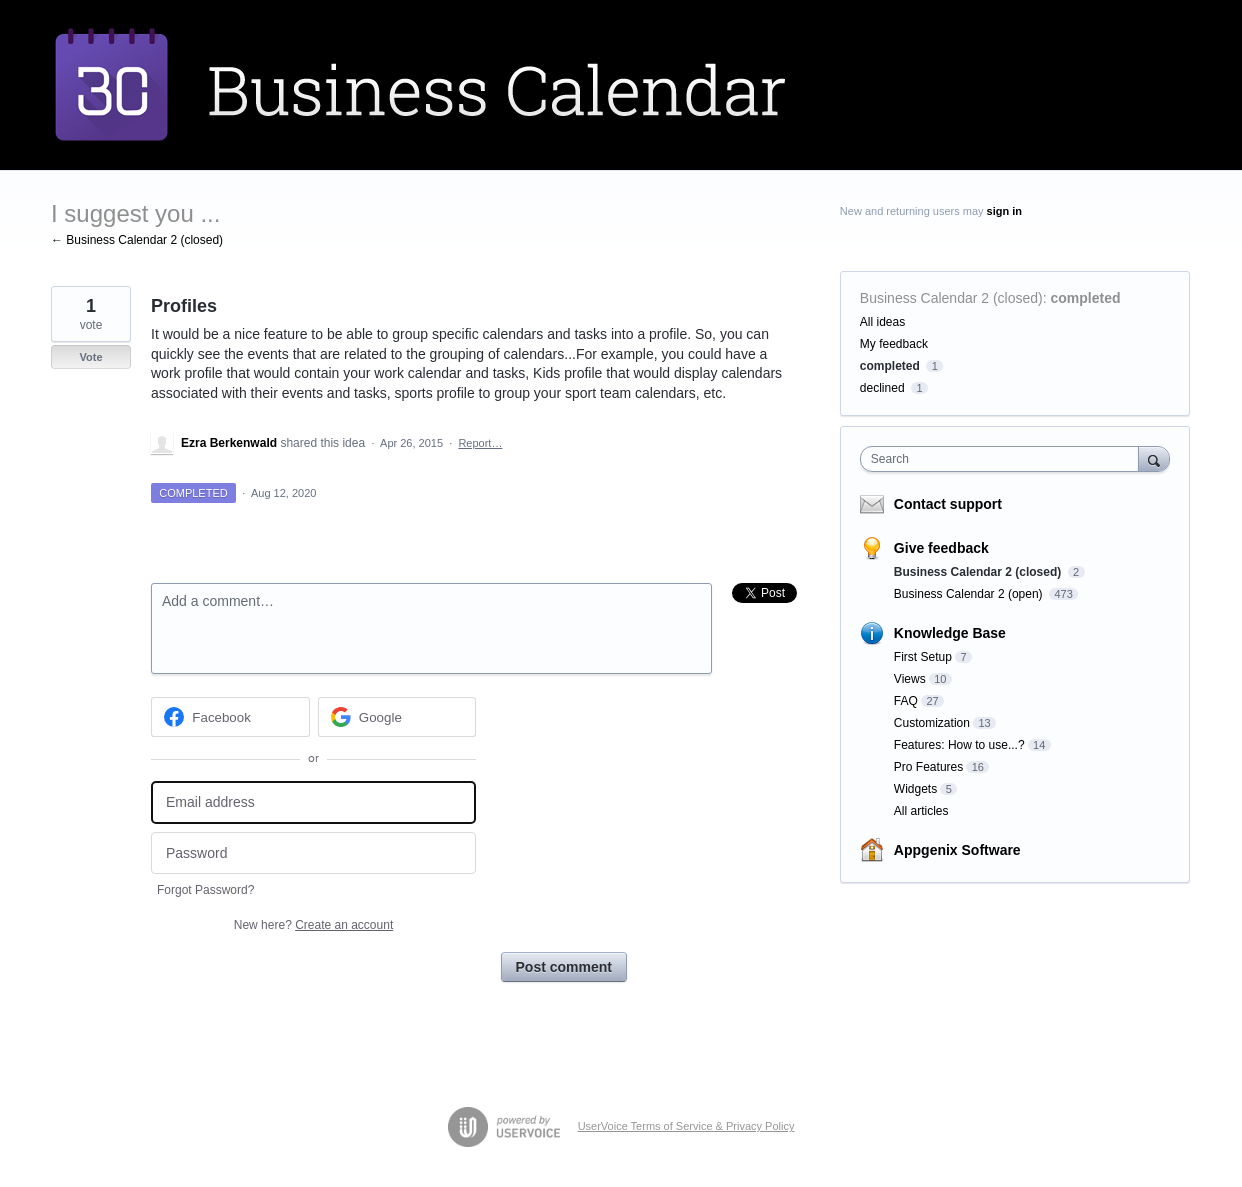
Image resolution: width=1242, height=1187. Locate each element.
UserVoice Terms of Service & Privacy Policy (686, 1126)
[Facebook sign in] (230, 717)
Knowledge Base (950, 633)
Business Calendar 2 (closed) (951, 298)
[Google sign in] (397, 717)
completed (1086, 298)
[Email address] (313, 802)
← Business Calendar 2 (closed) (137, 240)
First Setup (923, 657)
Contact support (948, 504)
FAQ (906, 701)
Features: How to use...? (959, 745)
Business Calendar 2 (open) (970, 594)
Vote (90, 357)
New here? (313, 925)
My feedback (894, 344)
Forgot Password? (205, 890)
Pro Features (928, 767)
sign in (1004, 211)
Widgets (915, 789)
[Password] (313, 853)
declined (882, 388)
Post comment (564, 967)
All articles (921, 811)
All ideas (882, 322)
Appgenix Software (957, 850)
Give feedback (941, 548)
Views (910, 679)
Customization (932, 723)
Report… (480, 443)
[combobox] (1004, 459)
